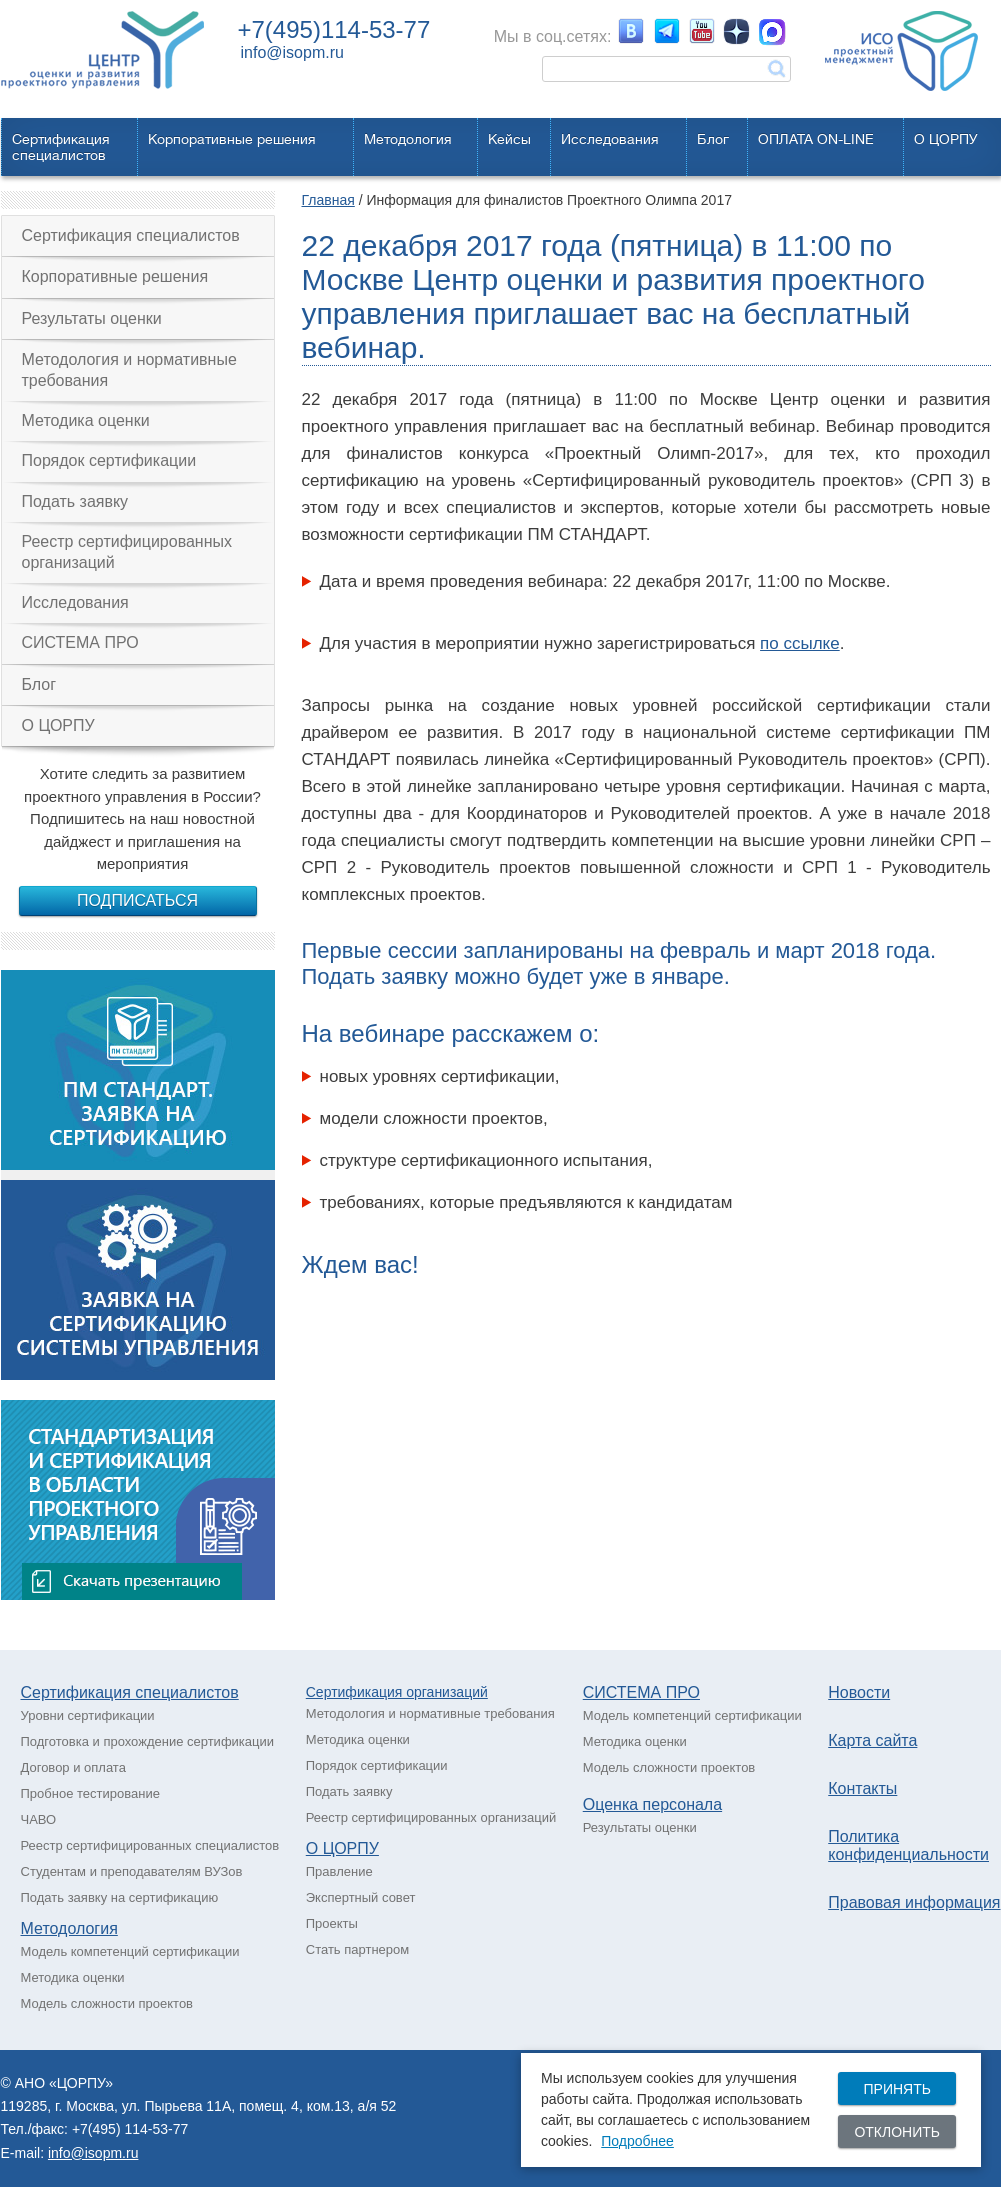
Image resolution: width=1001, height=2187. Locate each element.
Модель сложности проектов (107, 2003)
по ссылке (800, 643)
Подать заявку (75, 501)
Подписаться (137, 900)
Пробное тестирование (90, 1793)
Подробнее (637, 2141)
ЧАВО (39, 1819)
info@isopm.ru (292, 52)
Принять (896, 2089)
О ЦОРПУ (946, 139)
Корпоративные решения (232, 139)
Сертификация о (360, 1692)
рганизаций (451, 1692)
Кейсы (509, 139)
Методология (408, 139)
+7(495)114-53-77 (334, 29)
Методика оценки (86, 420)
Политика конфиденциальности (908, 1845)
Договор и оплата (73, 1767)
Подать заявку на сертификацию (120, 1897)
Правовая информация (914, 1902)
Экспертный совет (361, 1897)
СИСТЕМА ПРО (80, 642)
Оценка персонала (652, 1804)
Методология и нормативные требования (129, 369)
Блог (713, 139)
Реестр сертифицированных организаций (127, 551)
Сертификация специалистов (131, 235)
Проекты (332, 1923)
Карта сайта (872, 1740)
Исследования (610, 139)
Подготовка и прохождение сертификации (148, 1741)
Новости (859, 1692)
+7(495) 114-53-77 (130, 2129)
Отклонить (897, 2132)
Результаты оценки (92, 318)
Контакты (862, 1788)
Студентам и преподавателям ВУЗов (132, 1871)
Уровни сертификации (88, 1715)
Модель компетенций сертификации (130, 1951)
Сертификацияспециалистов (61, 147)
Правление (339, 1871)
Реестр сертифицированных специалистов (150, 1845)
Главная (328, 200)
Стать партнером (357, 1949)
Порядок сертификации (109, 460)
